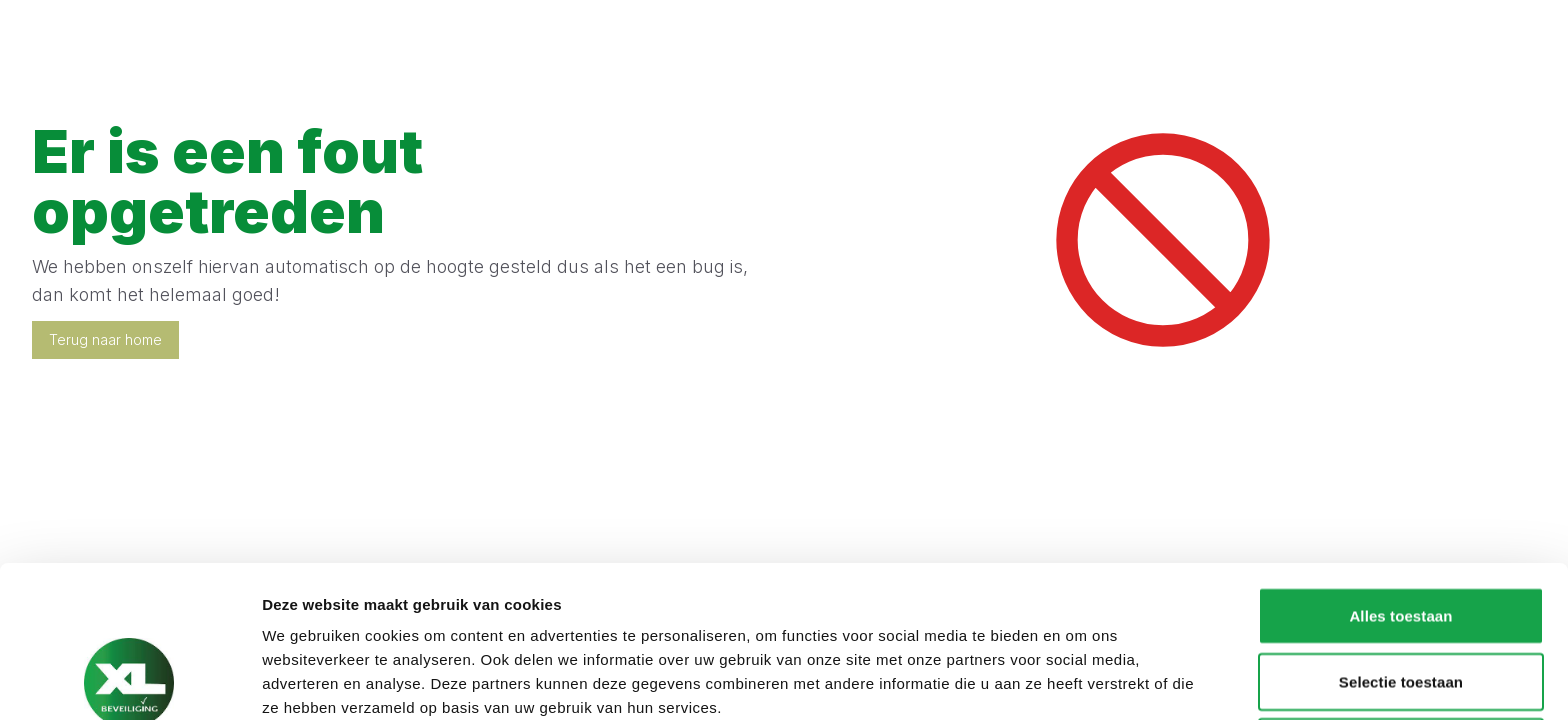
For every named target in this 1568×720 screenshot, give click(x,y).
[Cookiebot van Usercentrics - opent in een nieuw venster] (129, 681)
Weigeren (1401, 604)
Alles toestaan (1400, 473)
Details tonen (1080, 680)
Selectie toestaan (1401, 539)
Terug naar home (105, 339)
